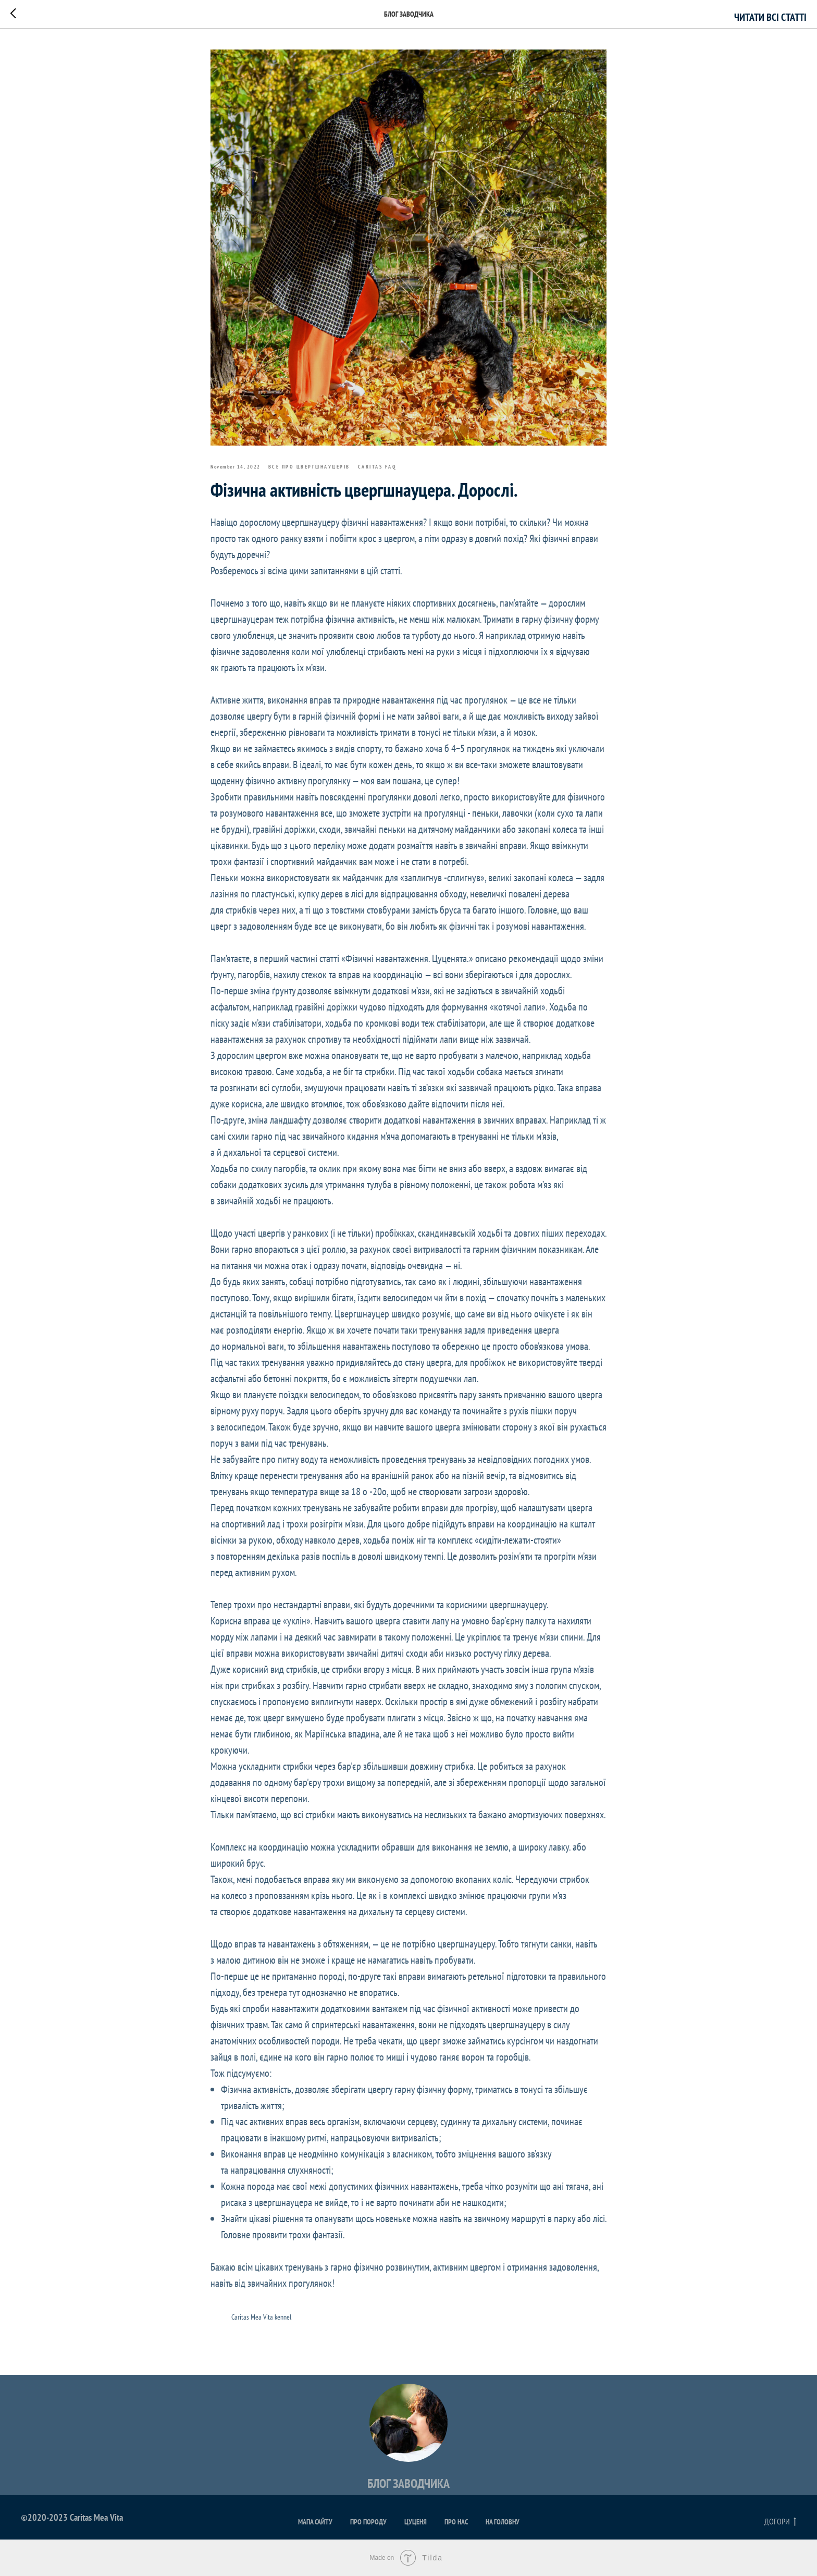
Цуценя (415, 2521)
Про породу (368, 2521)
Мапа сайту (315, 2521)
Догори (780, 2522)
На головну (502, 2521)
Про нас (456, 2521)
